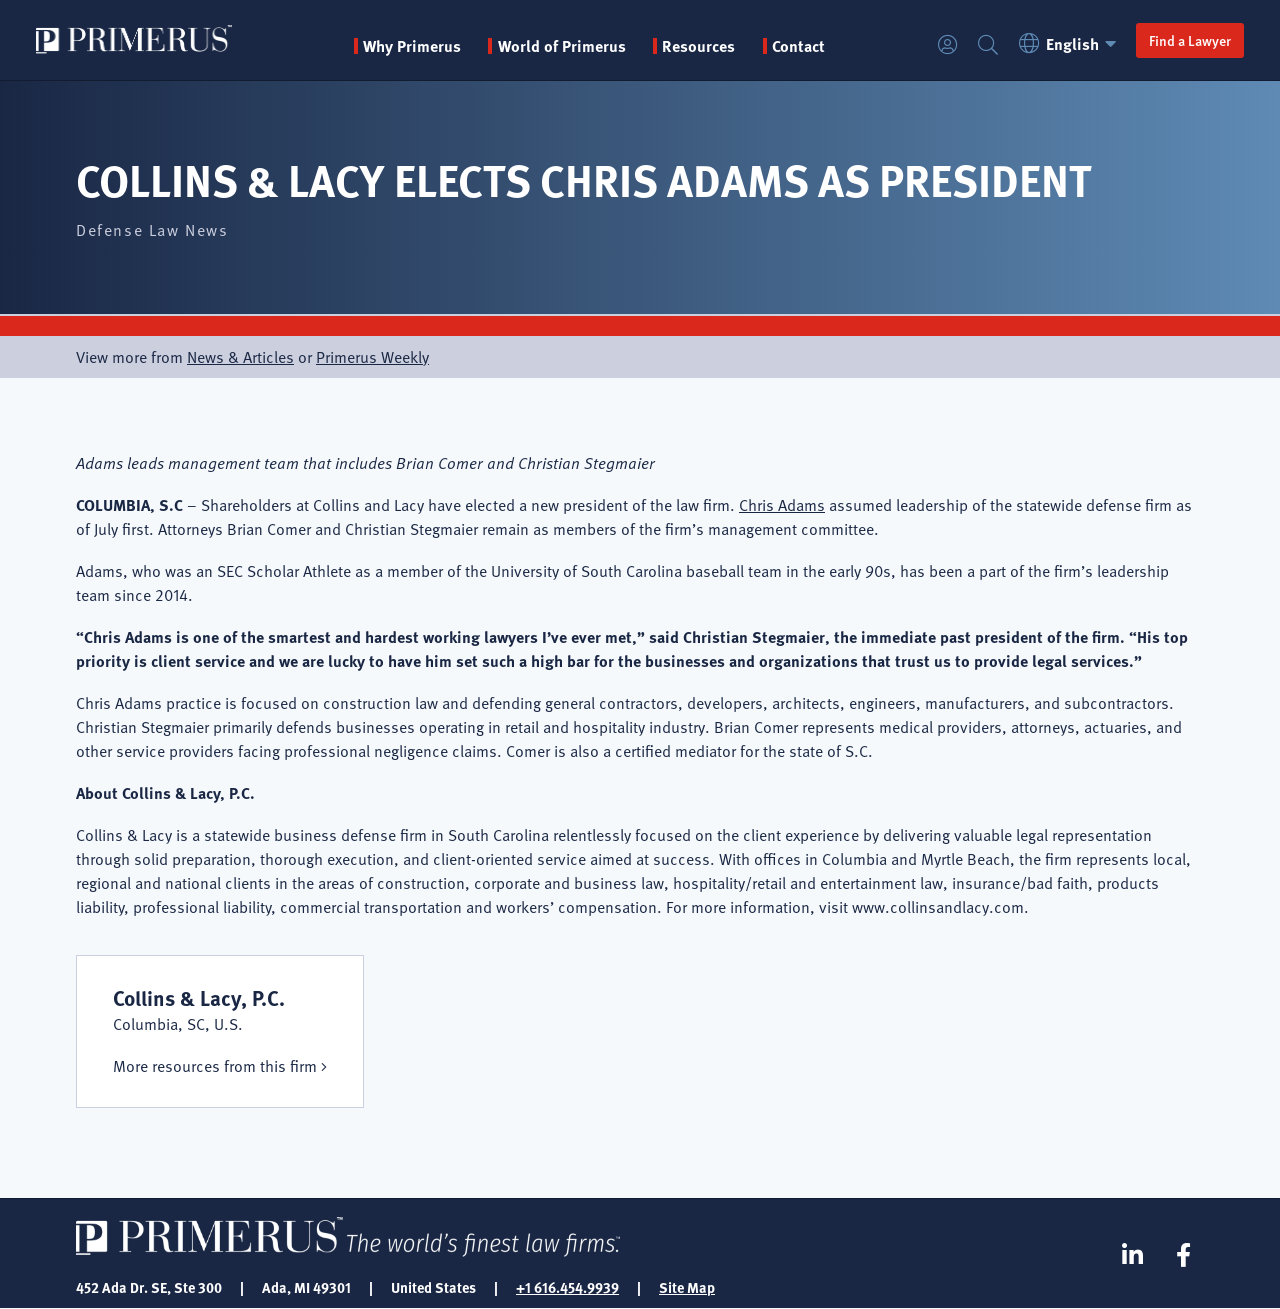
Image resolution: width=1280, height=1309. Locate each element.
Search (988, 45)
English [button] (1070, 43)
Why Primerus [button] (412, 46)
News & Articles (240, 357)
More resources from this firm (215, 1066)
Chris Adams (782, 505)
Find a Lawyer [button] (1190, 40)
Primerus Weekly (372, 357)
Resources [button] (698, 46)
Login (948, 45)
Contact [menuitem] (798, 46)
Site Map (687, 1287)
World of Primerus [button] (562, 46)
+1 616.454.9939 (567, 1287)
